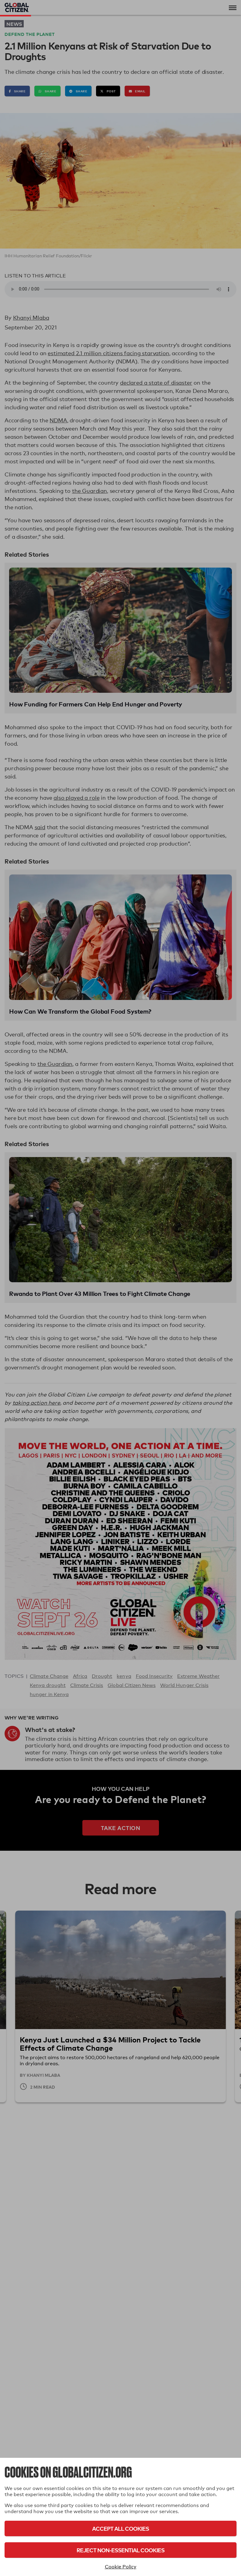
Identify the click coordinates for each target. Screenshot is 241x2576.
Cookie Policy (120, 2567)
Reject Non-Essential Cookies (120, 2550)
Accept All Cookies (120, 2528)
